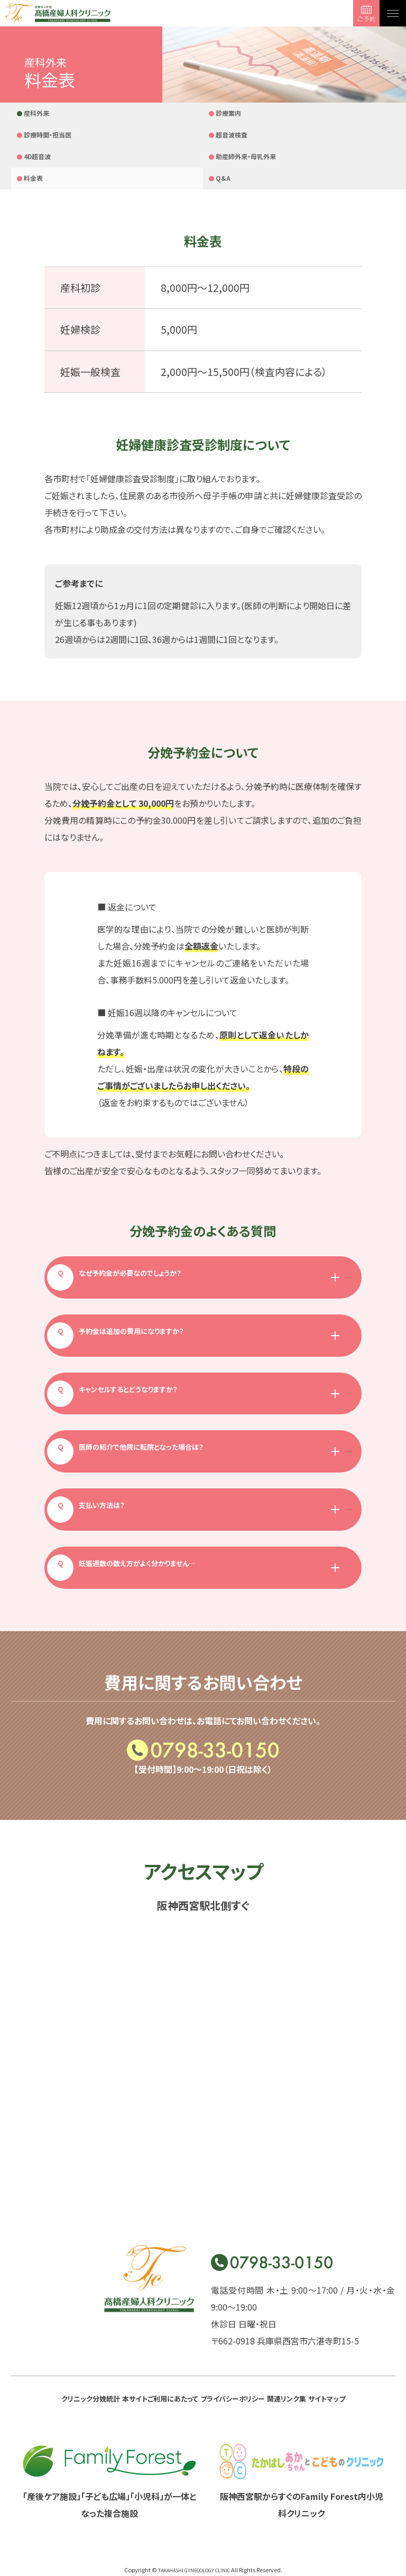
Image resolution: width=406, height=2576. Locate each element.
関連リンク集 (338, 2339)
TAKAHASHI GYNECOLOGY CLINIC (194, 2528)
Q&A (185, 136)
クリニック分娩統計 (78, 2339)
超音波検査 (272, 113)
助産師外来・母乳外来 (47, 145)
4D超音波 (347, 113)
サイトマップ (203, 2361)
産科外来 (38, 113)
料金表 (111, 136)
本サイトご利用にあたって (169, 2339)
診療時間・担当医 (205, 113)
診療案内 (115, 113)
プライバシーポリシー (264, 2339)
